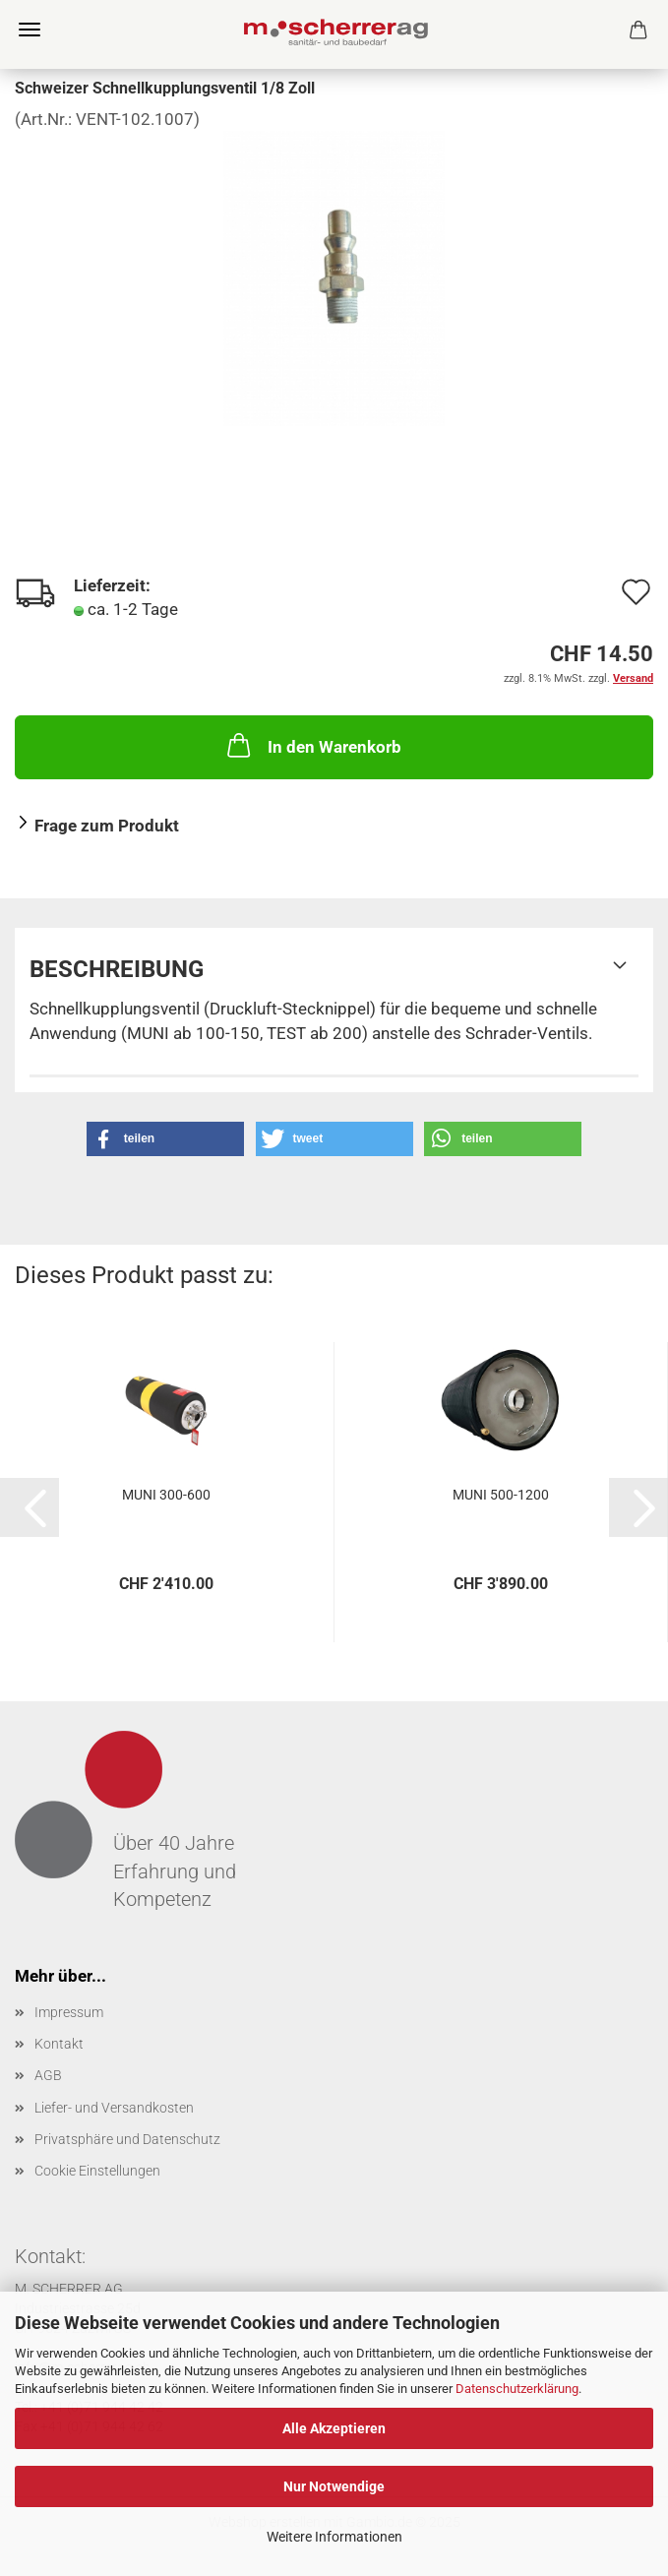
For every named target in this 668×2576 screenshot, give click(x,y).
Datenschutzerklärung (516, 2388)
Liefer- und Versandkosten (114, 2108)
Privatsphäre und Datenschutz (127, 2139)
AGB (48, 2075)
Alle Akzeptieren (334, 2428)
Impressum (68, 2012)
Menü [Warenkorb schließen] (29, 30)
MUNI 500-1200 (501, 1495)
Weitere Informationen (334, 2537)
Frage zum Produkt (106, 825)
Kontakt (59, 2044)
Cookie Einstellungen (97, 2170)
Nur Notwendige (334, 2486)
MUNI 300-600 (166, 1495)
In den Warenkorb (312, 745)
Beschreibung (117, 969)
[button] (165, 1139)
